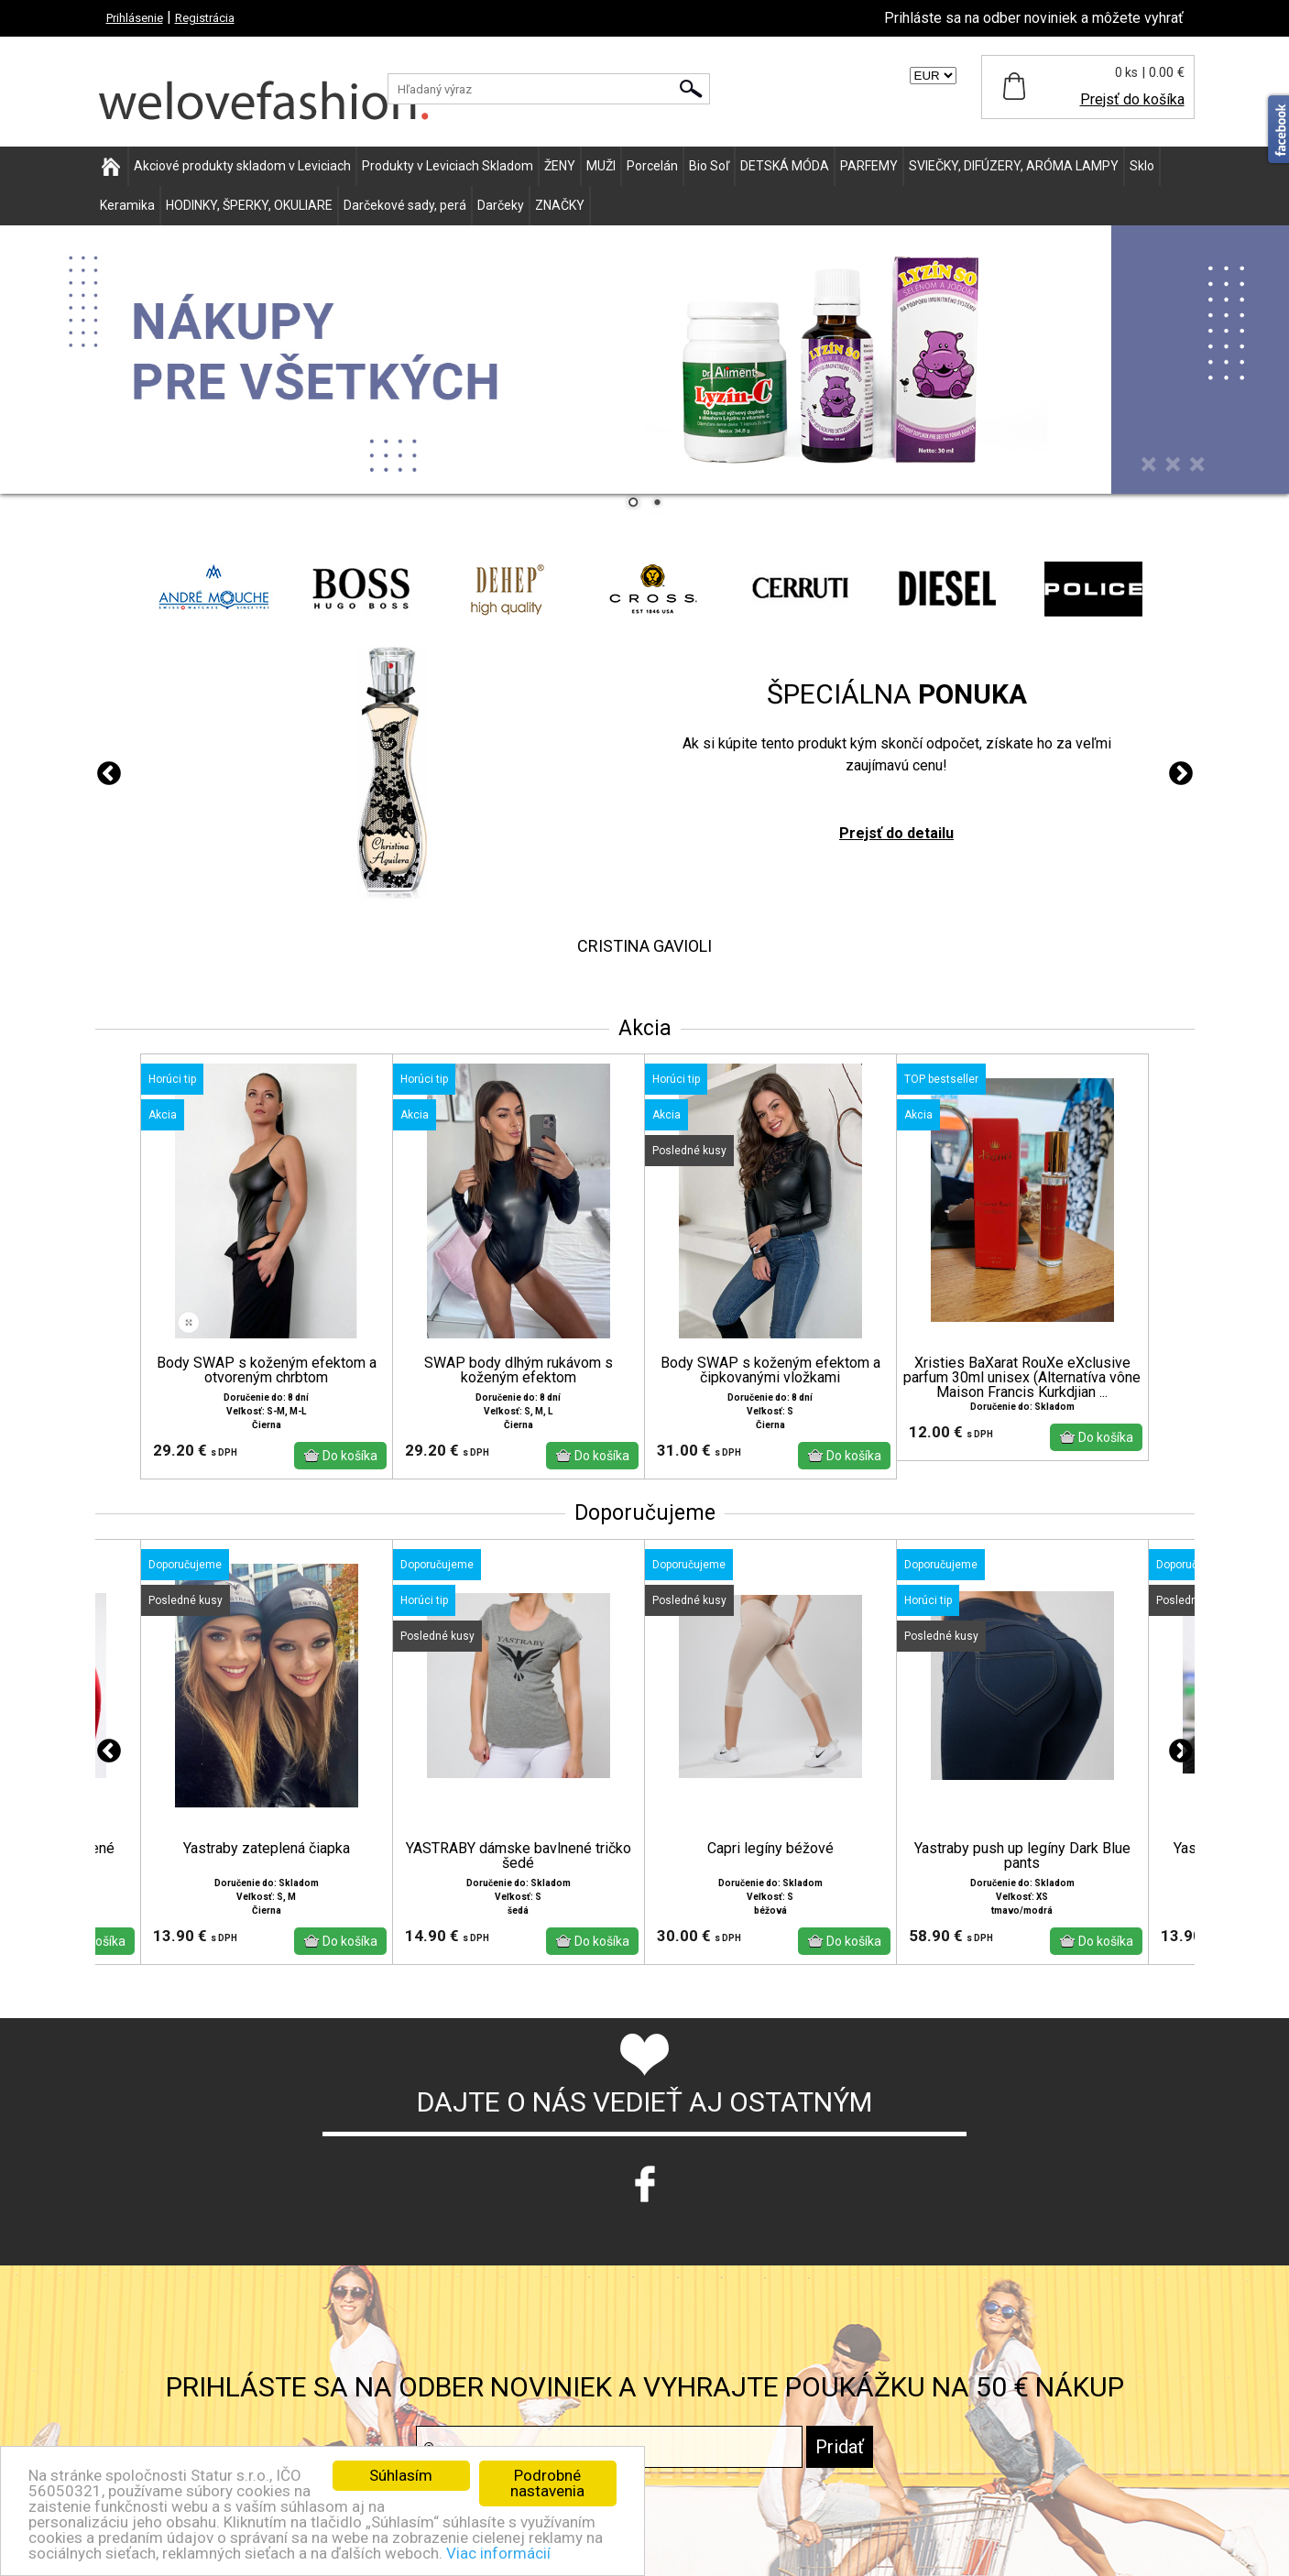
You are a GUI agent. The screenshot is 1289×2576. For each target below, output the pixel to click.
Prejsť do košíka (1132, 99)
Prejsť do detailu (896, 833)
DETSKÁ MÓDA (784, 165)
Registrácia (205, 18)
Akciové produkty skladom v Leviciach (242, 165)
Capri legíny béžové (770, 1848)
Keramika (127, 205)
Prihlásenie (134, 18)
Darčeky (500, 205)
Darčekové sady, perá (405, 205)
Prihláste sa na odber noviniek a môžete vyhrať (1034, 18)
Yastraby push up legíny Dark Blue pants (1022, 1856)
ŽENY (559, 165)
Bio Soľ (709, 165)
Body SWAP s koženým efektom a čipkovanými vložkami (770, 1370)
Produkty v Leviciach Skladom (447, 165)
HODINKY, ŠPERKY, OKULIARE (249, 205)
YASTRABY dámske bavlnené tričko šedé (518, 1856)
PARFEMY (869, 165)
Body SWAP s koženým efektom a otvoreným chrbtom (267, 1370)
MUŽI (601, 165)
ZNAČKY (559, 205)
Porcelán (652, 165)
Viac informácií (498, 2553)
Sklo (1142, 165)
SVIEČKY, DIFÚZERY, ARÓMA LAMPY (1014, 165)
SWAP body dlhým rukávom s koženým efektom (518, 1370)
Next (1181, 774)
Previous (109, 774)
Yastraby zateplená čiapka (266, 1848)
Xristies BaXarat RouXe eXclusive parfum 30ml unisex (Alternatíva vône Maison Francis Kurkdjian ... (1022, 1378)
